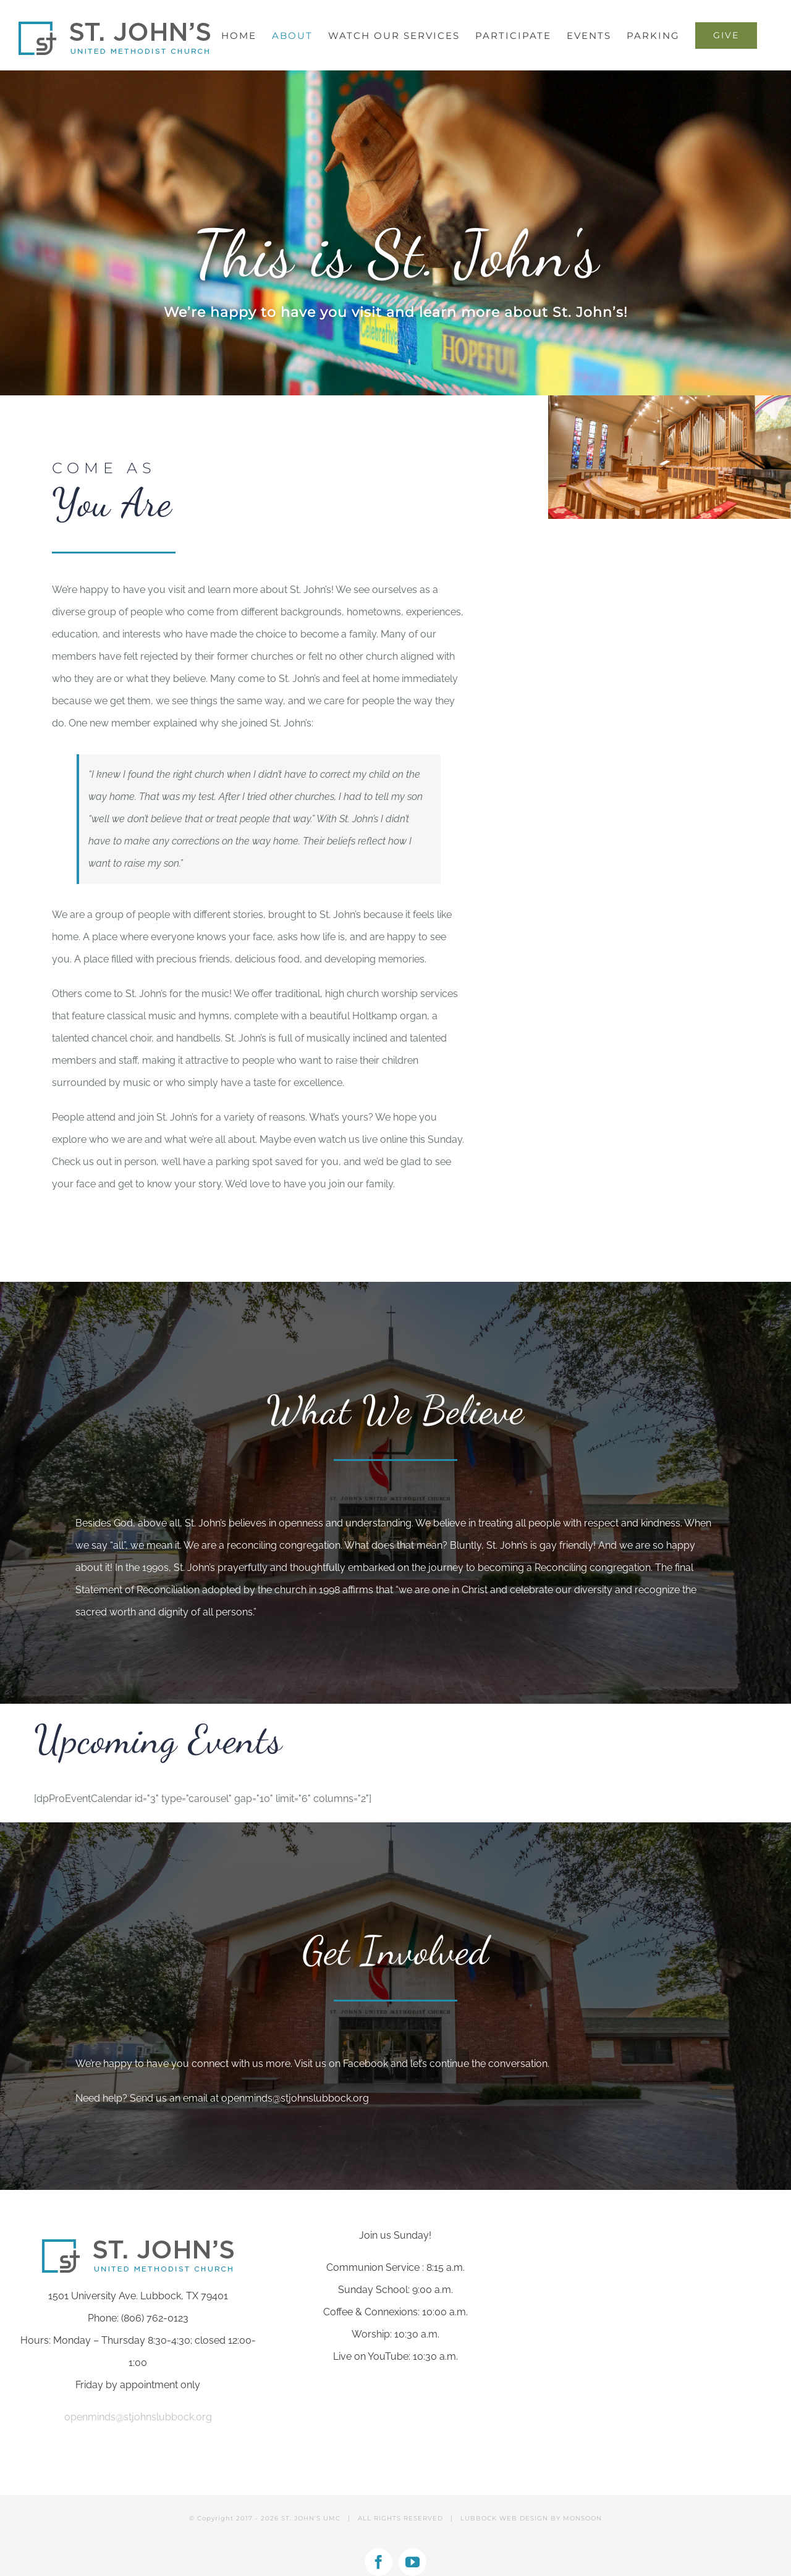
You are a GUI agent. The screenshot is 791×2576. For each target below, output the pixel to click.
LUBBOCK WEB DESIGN (504, 2518)
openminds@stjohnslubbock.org (295, 2098)
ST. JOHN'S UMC (311, 2518)
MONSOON (582, 2518)
